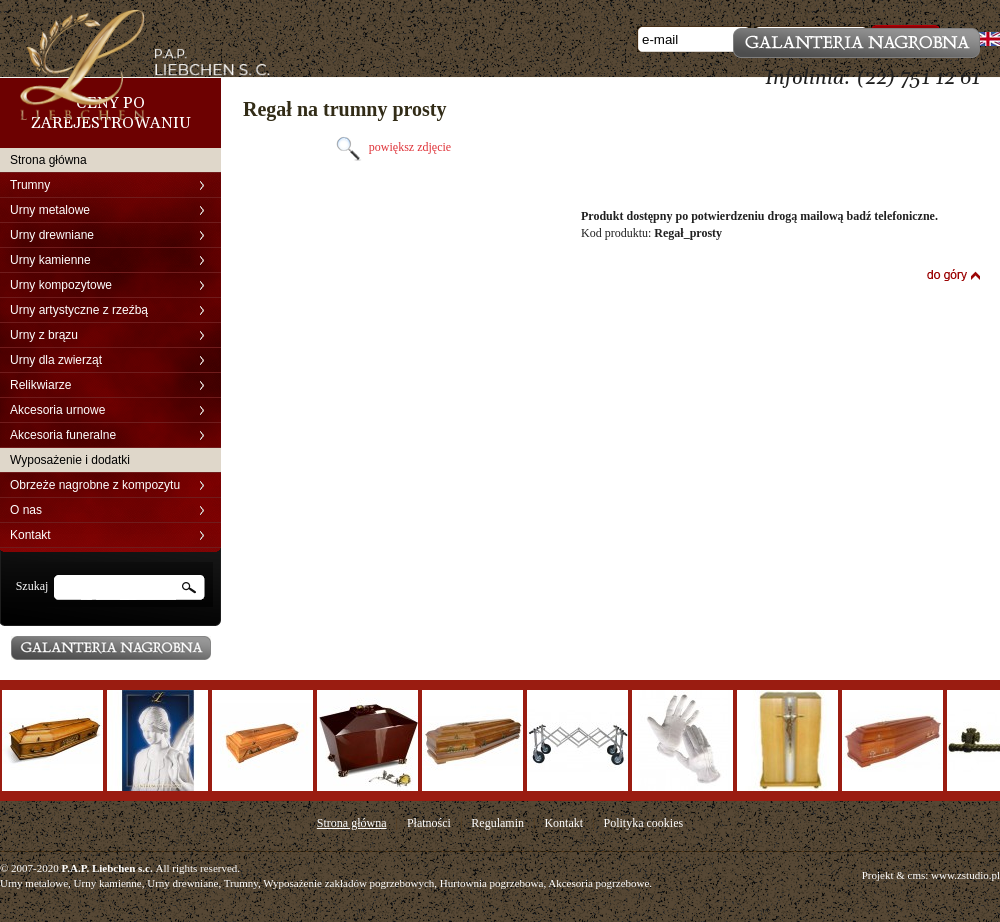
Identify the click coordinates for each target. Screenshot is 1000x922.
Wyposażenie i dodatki (70, 460)
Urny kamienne (50, 260)
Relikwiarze (40, 385)
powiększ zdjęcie (391, 147)
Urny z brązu (44, 335)
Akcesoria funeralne (63, 435)
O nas (26, 510)
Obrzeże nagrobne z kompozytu (95, 485)
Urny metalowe (50, 210)
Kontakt (30, 535)
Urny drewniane (52, 235)
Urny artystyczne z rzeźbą (79, 310)
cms (917, 875)
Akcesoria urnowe (57, 410)
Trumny (30, 185)
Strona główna (48, 160)
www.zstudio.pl (965, 875)
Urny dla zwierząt (56, 360)
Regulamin (497, 823)
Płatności (429, 823)
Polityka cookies (643, 823)
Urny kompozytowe (61, 285)
